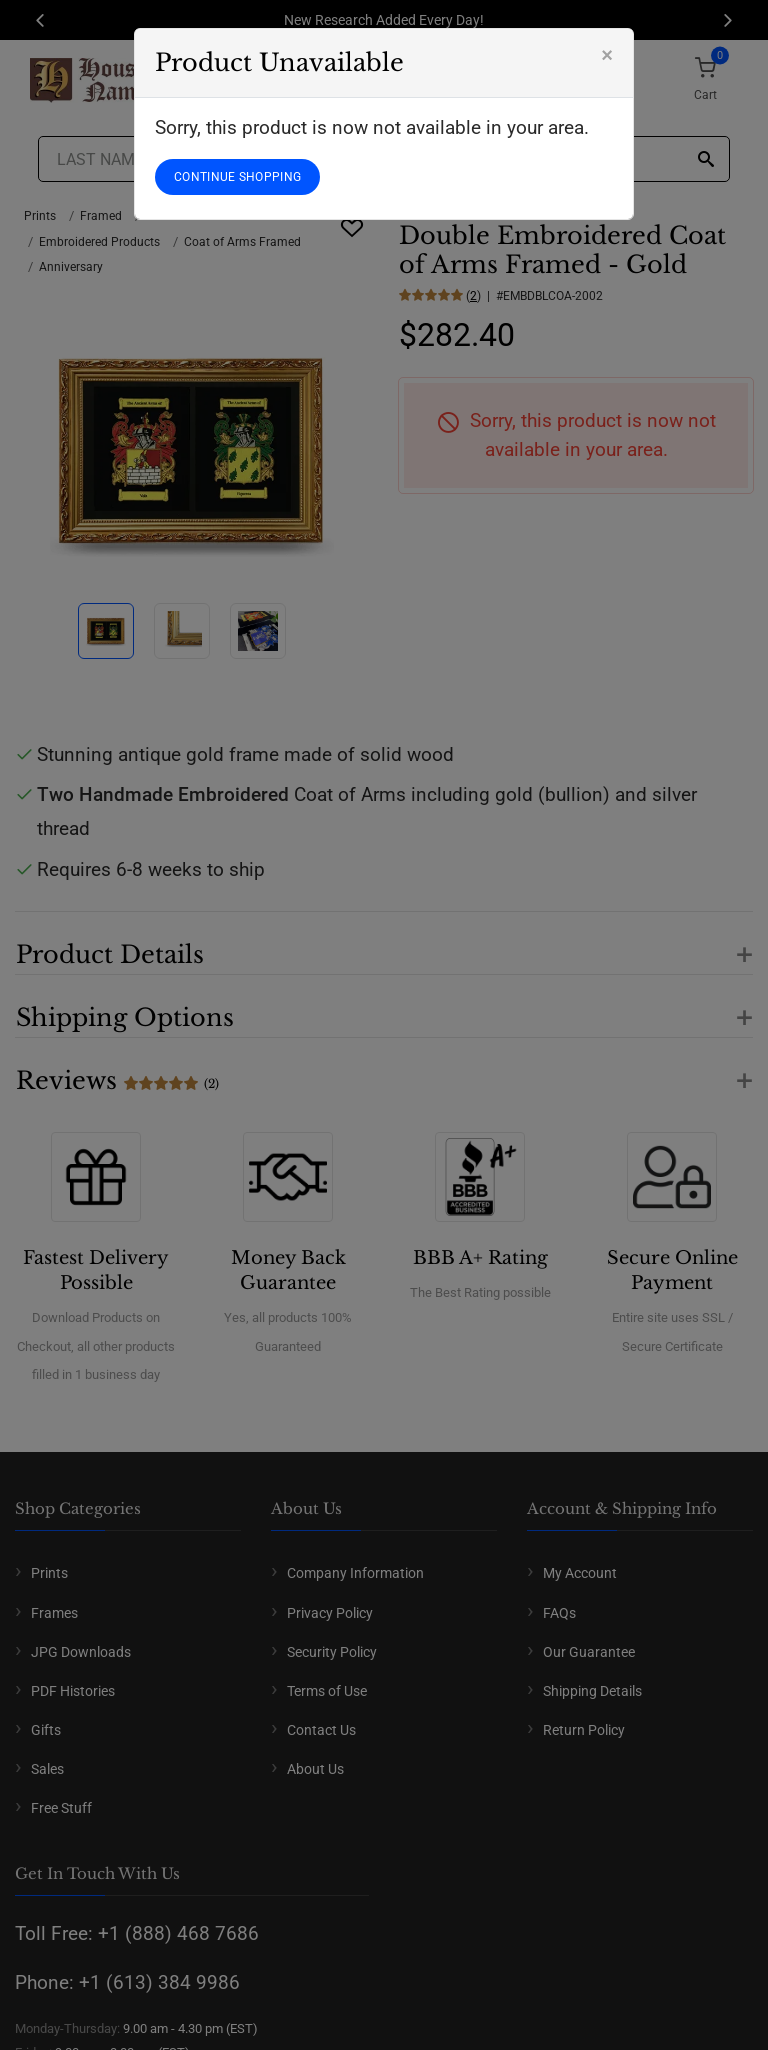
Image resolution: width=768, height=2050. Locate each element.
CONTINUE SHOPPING (237, 177)
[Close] (607, 55)
